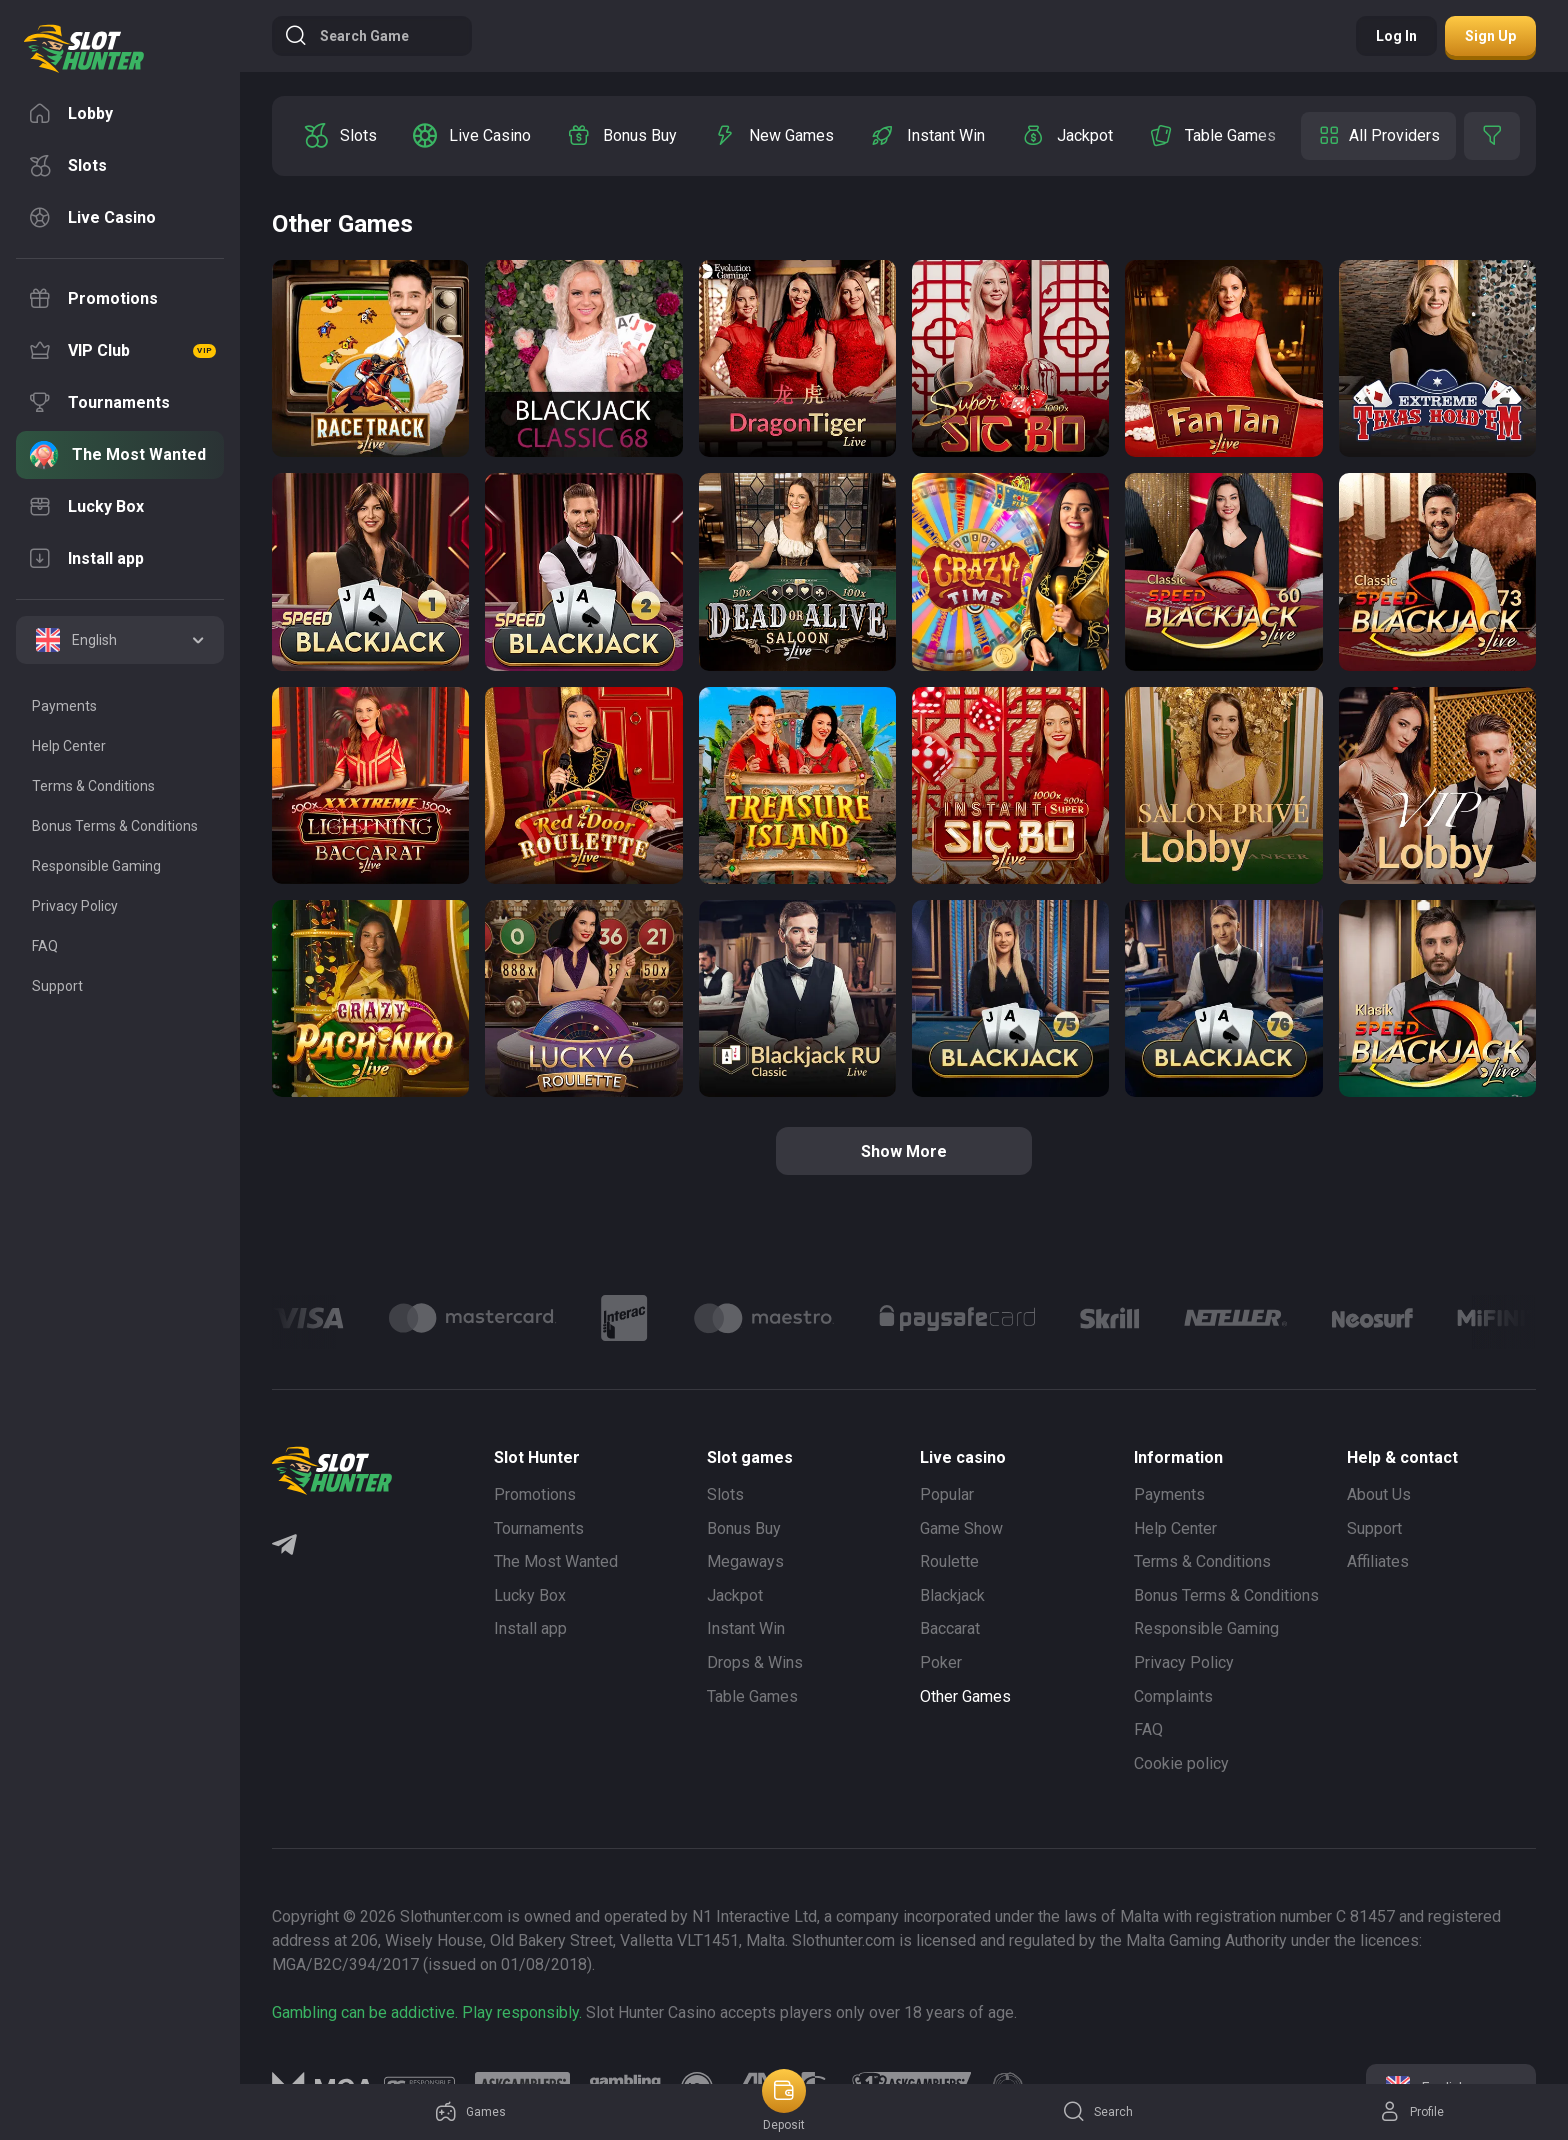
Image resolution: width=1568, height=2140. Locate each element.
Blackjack (952, 1595)
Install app (530, 1628)
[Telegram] (284, 1547)
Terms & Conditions (1202, 1561)
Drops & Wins (755, 1662)
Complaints (1173, 1696)
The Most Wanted (556, 1561)
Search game (346, 36)
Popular (947, 1494)
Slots (725, 1494)
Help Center (1175, 1528)
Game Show (961, 1528)
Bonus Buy (744, 1528)
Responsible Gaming (1206, 1628)
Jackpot (735, 1595)
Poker (941, 1662)
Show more (904, 1151)
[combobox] (120, 640)
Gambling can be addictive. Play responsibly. (427, 2012)
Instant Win (746, 1628)
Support (1374, 1528)
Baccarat (950, 1628)
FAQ (1148, 1729)
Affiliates (1378, 1561)
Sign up (1490, 36)
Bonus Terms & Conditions (1226, 1595)
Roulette (949, 1561)
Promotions (535, 1494)
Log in (1396, 36)
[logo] (84, 49)
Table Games (752, 1696)
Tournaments (539, 1528)
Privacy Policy (1184, 1662)
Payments (1169, 1494)
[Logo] (472, 1318)
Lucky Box (530, 1595)
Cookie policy (1181, 1763)
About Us (1379, 1494)
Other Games (965, 1696)
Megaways (745, 1561)
